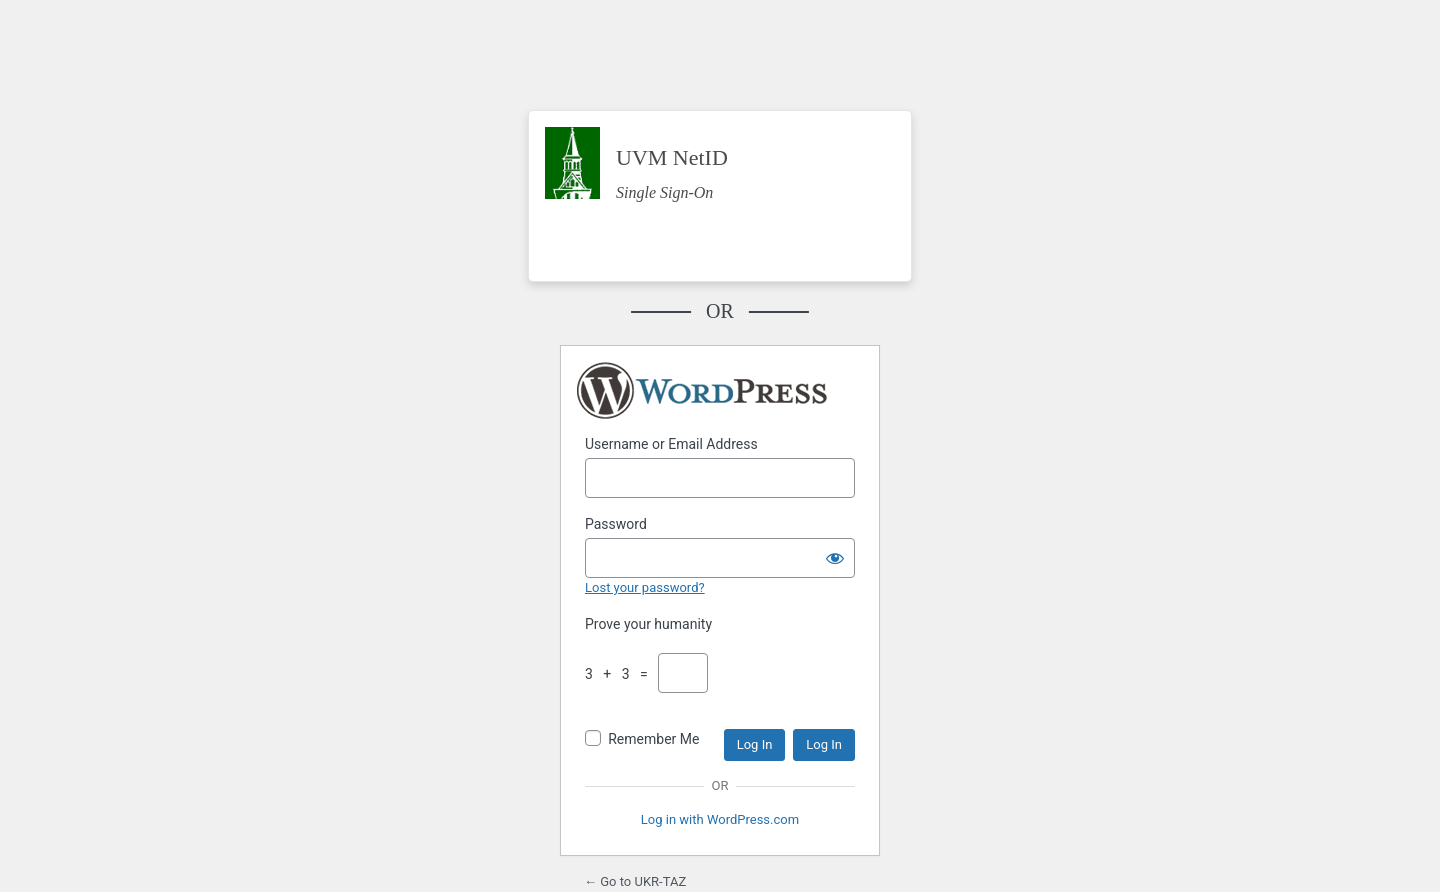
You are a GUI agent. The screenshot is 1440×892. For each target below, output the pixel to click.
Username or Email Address (671, 444)
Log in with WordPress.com (720, 819)
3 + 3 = (620, 674)
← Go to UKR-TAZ (635, 881)
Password (616, 524)
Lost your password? (645, 587)
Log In (755, 744)
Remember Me (653, 739)
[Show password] (835, 558)
